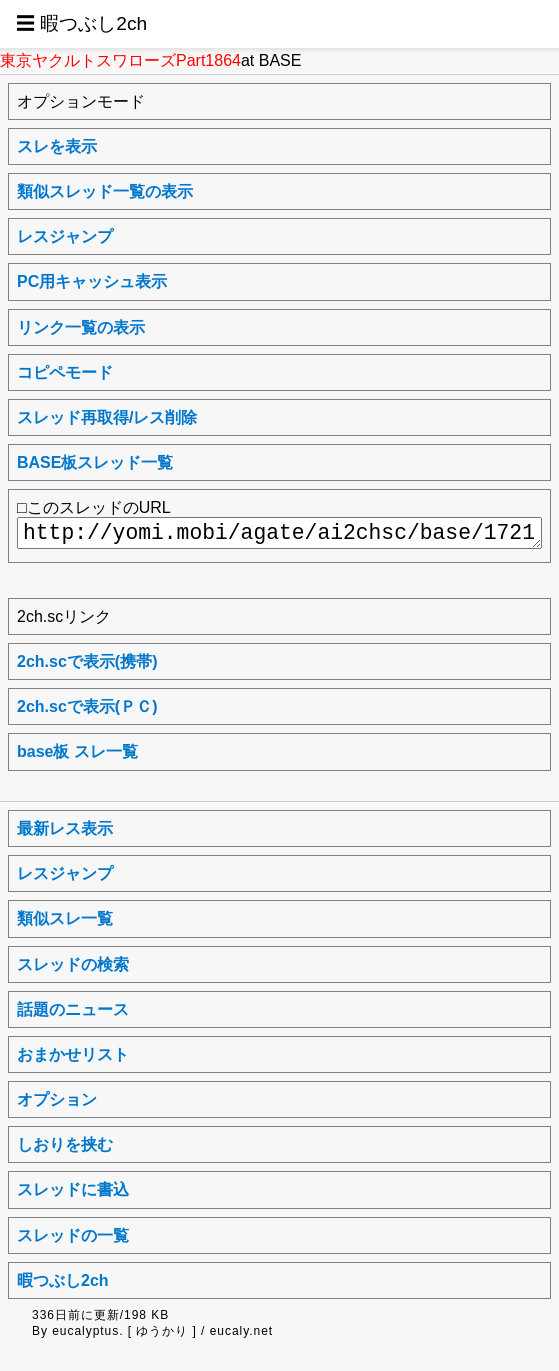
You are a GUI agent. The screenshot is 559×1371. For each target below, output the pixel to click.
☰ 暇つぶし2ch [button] (81, 23)
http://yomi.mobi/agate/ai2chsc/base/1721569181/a (279, 533)
